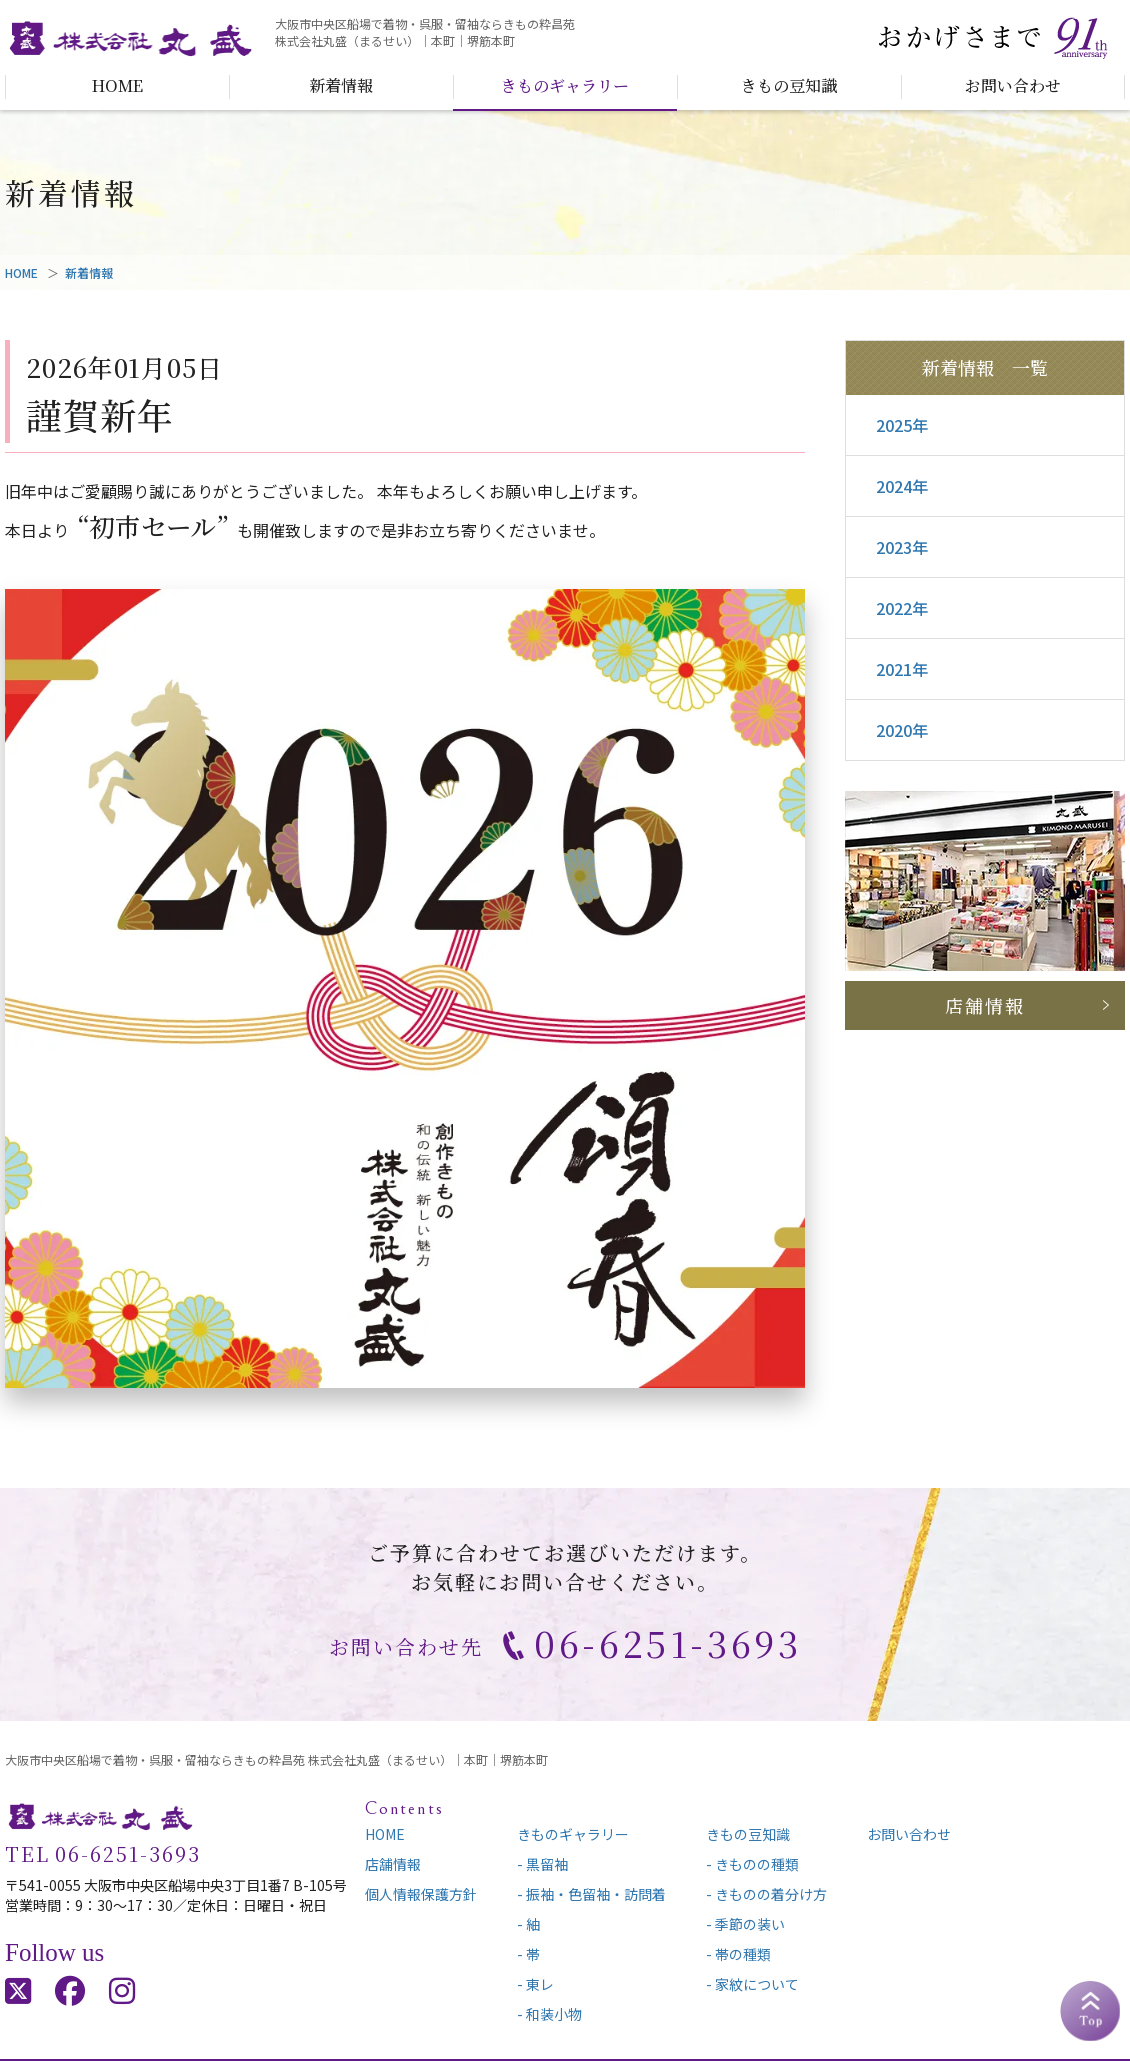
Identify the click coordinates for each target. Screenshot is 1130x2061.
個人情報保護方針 (421, 1894)
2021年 (902, 669)
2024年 (902, 486)
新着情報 (341, 85)
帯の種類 (743, 1954)
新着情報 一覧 (985, 367)
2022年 (902, 608)
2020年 (902, 730)
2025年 (902, 425)
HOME (117, 85)
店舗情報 (984, 1005)
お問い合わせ (1013, 85)
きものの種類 (757, 1864)
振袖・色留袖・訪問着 (596, 1894)
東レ (540, 1984)
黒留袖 (547, 1864)
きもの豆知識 (789, 85)
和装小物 (554, 2014)
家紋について (757, 1984)
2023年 (902, 547)
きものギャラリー (565, 85)
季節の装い (750, 1924)
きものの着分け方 (771, 1894)
